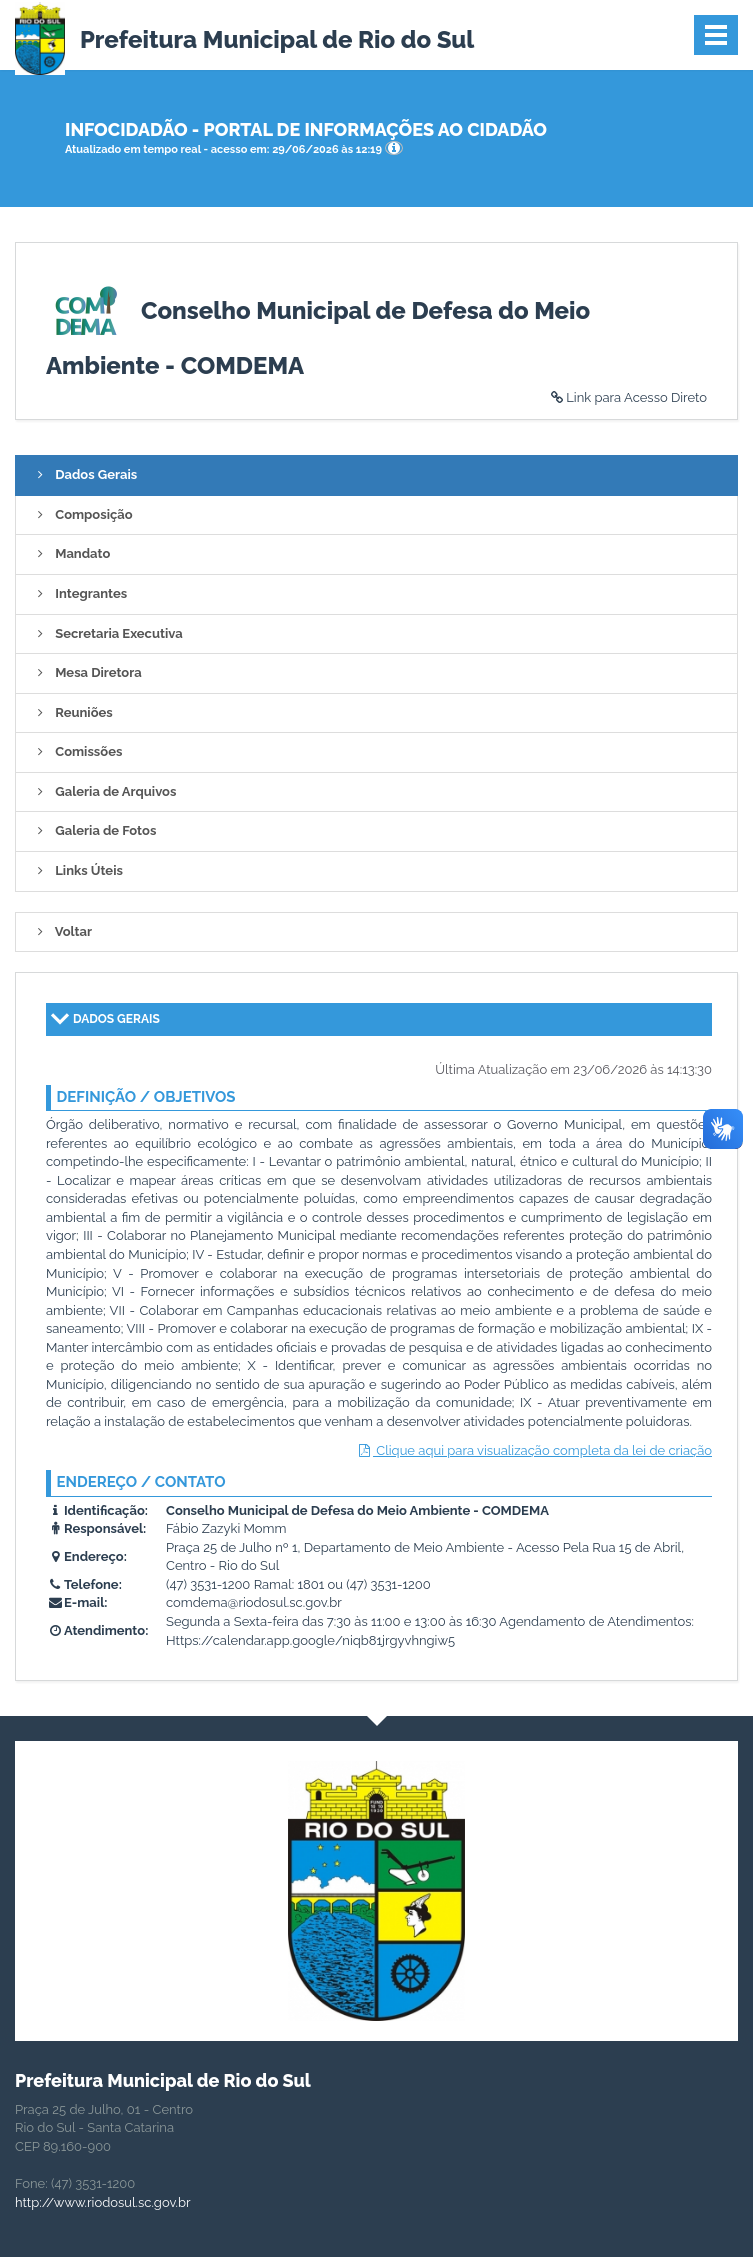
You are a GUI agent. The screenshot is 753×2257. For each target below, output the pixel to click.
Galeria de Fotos (93, 830)
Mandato (70, 553)
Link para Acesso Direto (627, 397)
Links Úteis (77, 870)
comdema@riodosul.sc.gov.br (254, 1602)
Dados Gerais (84, 474)
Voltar (61, 931)
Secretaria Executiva (107, 633)
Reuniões (72, 712)
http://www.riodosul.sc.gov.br (102, 2202)
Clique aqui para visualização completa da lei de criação (533, 1450)
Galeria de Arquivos (103, 791)
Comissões (76, 751)
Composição (82, 514)
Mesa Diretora (86, 672)
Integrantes (79, 593)
